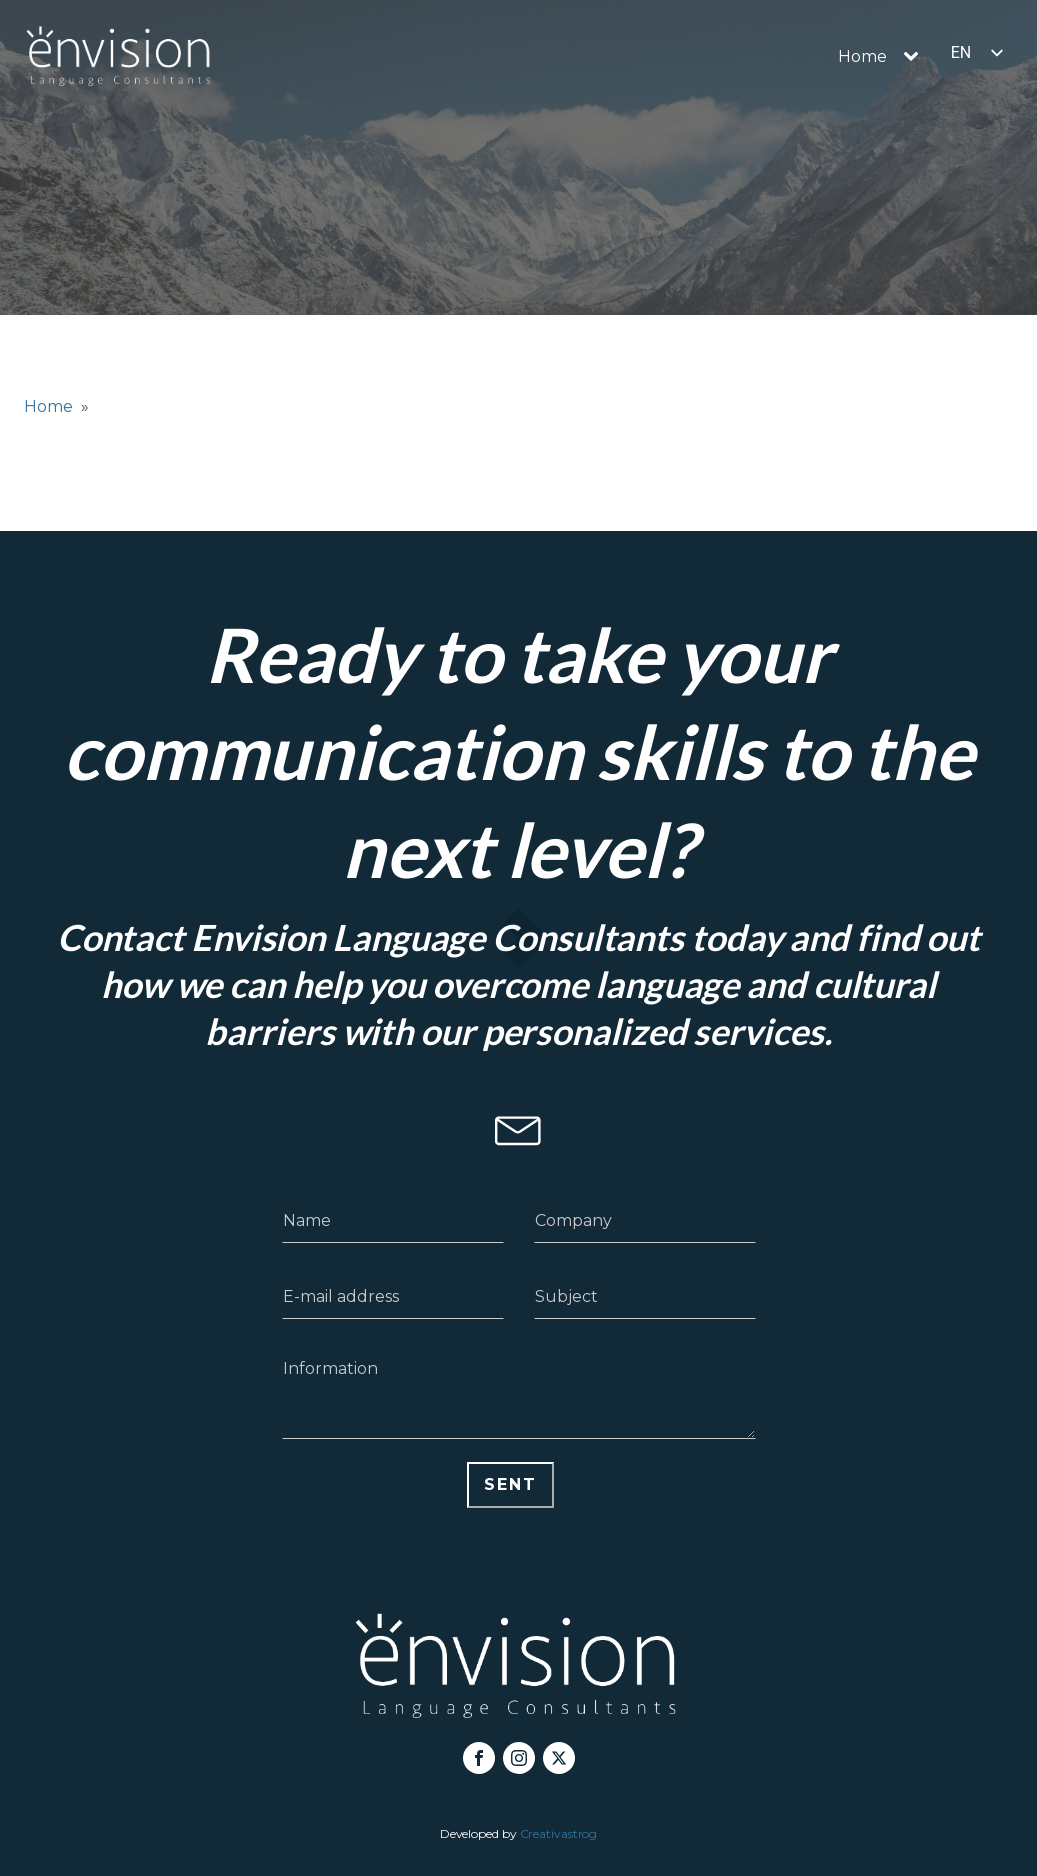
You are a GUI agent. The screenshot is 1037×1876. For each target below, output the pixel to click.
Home (862, 56)
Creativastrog (559, 1833)
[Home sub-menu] (915, 57)
